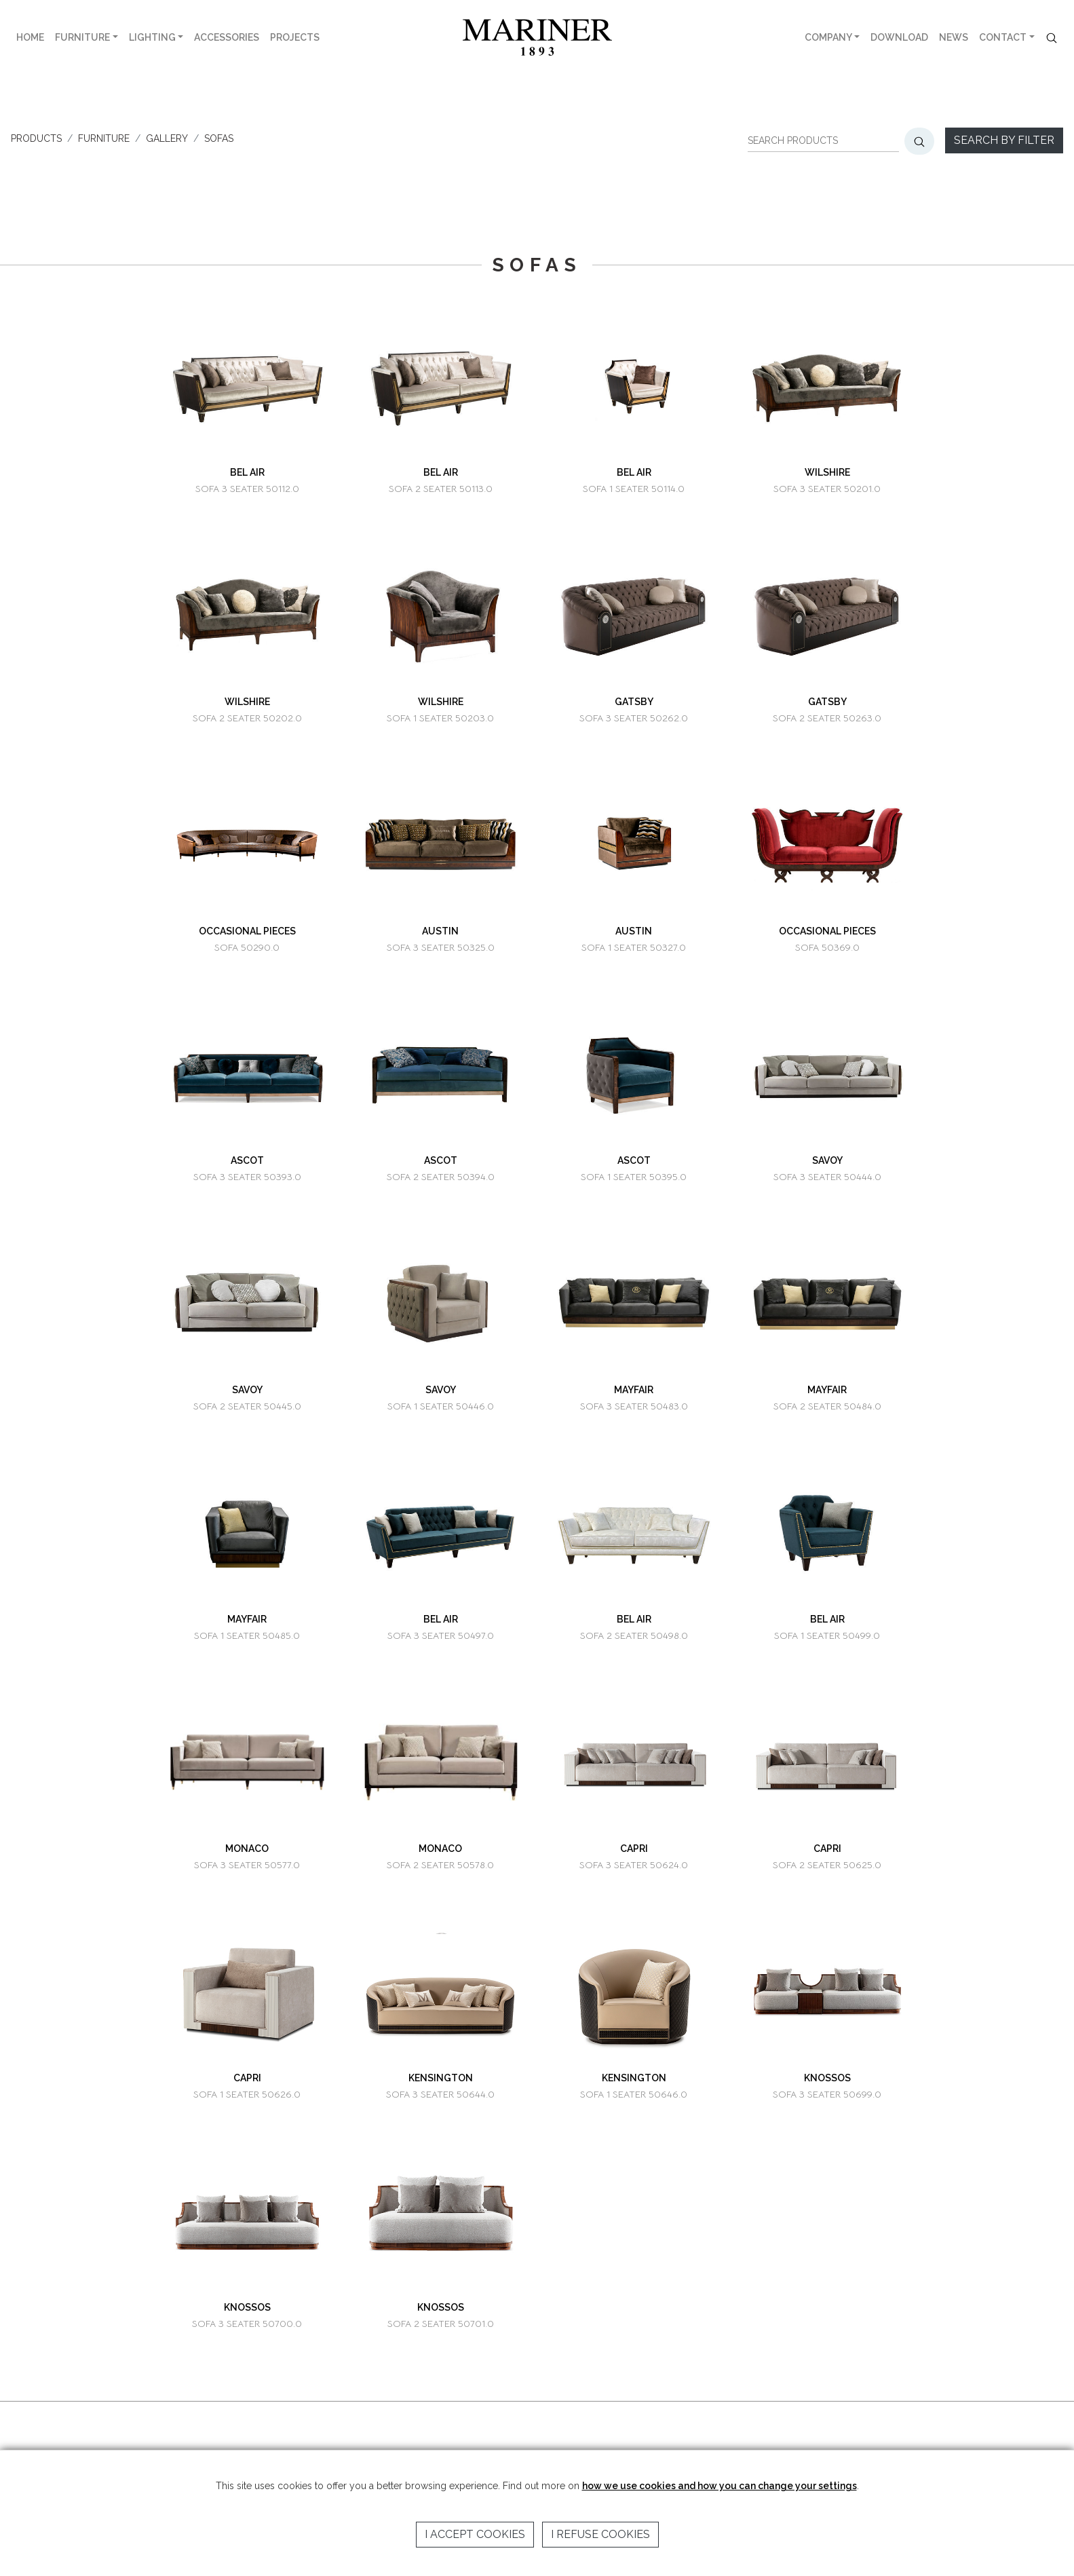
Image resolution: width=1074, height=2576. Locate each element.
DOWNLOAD (899, 37)
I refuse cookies (600, 2534)
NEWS (953, 37)
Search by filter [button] (1004, 140)
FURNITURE (82, 37)
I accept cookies (475, 2534)
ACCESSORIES (226, 37)
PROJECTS (295, 37)
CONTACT (1003, 37)
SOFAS (218, 138)
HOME (30, 37)
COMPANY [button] (828, 37)
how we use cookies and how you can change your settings (719, 2485)
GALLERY (167, 138)
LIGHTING (152, 37)
